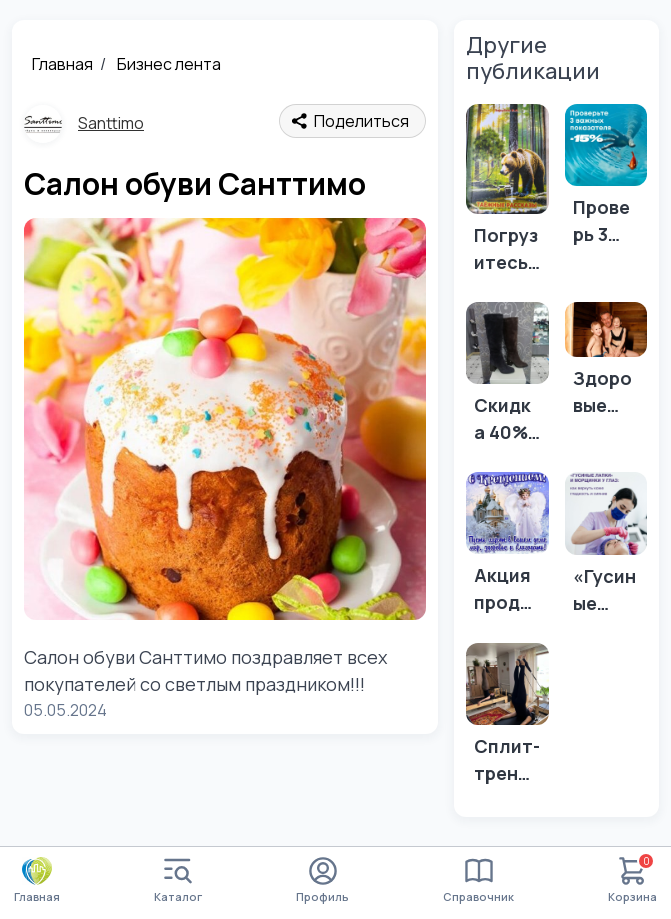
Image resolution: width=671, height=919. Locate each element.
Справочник (478, 880)
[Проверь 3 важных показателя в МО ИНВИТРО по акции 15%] (606, 181)
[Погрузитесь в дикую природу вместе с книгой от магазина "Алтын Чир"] (507, 195)
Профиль (322, 880)
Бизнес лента (169, 64)
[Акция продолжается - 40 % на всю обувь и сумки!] (507, 549)
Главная (62, 64)
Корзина (632, 880)
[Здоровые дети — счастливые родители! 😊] (606, 365)
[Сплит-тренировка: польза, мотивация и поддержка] (507, 720)
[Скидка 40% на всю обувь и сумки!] (507, 379)
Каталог (178, 880)
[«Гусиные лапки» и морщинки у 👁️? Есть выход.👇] (606, 549)
